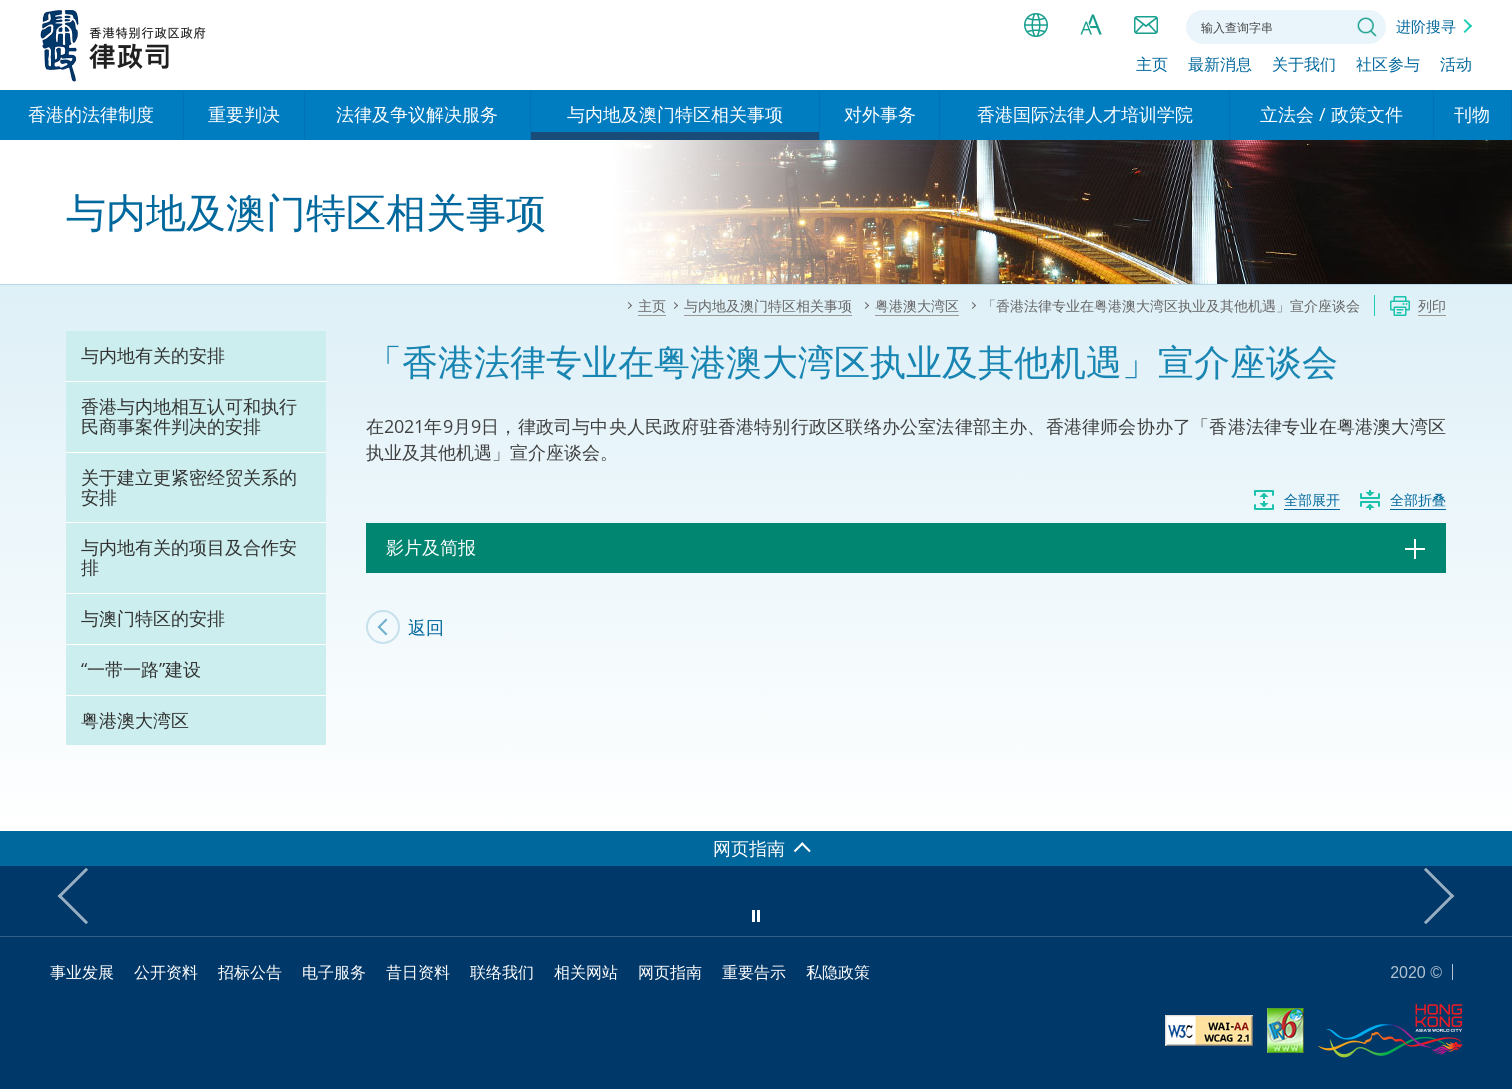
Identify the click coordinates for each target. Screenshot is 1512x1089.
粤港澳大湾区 (135, 720)
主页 (1152, 67)
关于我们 (1304, 67)
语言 (1036, 25)
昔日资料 (418, 972)
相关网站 (586, 972)
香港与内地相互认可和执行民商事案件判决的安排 (189, 416)
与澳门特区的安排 (153, 618)
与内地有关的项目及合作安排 (189, 557)
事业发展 (82, 972)
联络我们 (1146, 25)
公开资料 (166, 972)
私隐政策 (838, 972)
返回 (426, 627)
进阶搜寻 (1426, 26)
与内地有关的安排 (153, 355)
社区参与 (1388, 67)
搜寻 (1367, 27)
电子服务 (334, 972)
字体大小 (1091, 25)
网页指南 (670, 972)
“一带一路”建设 (141, 669)
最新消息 (1220, 67)
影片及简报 (431, 547)
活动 (1456, 67)
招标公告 (250, 972)
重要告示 (754, 972)
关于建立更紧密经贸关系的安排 (189, 487)
